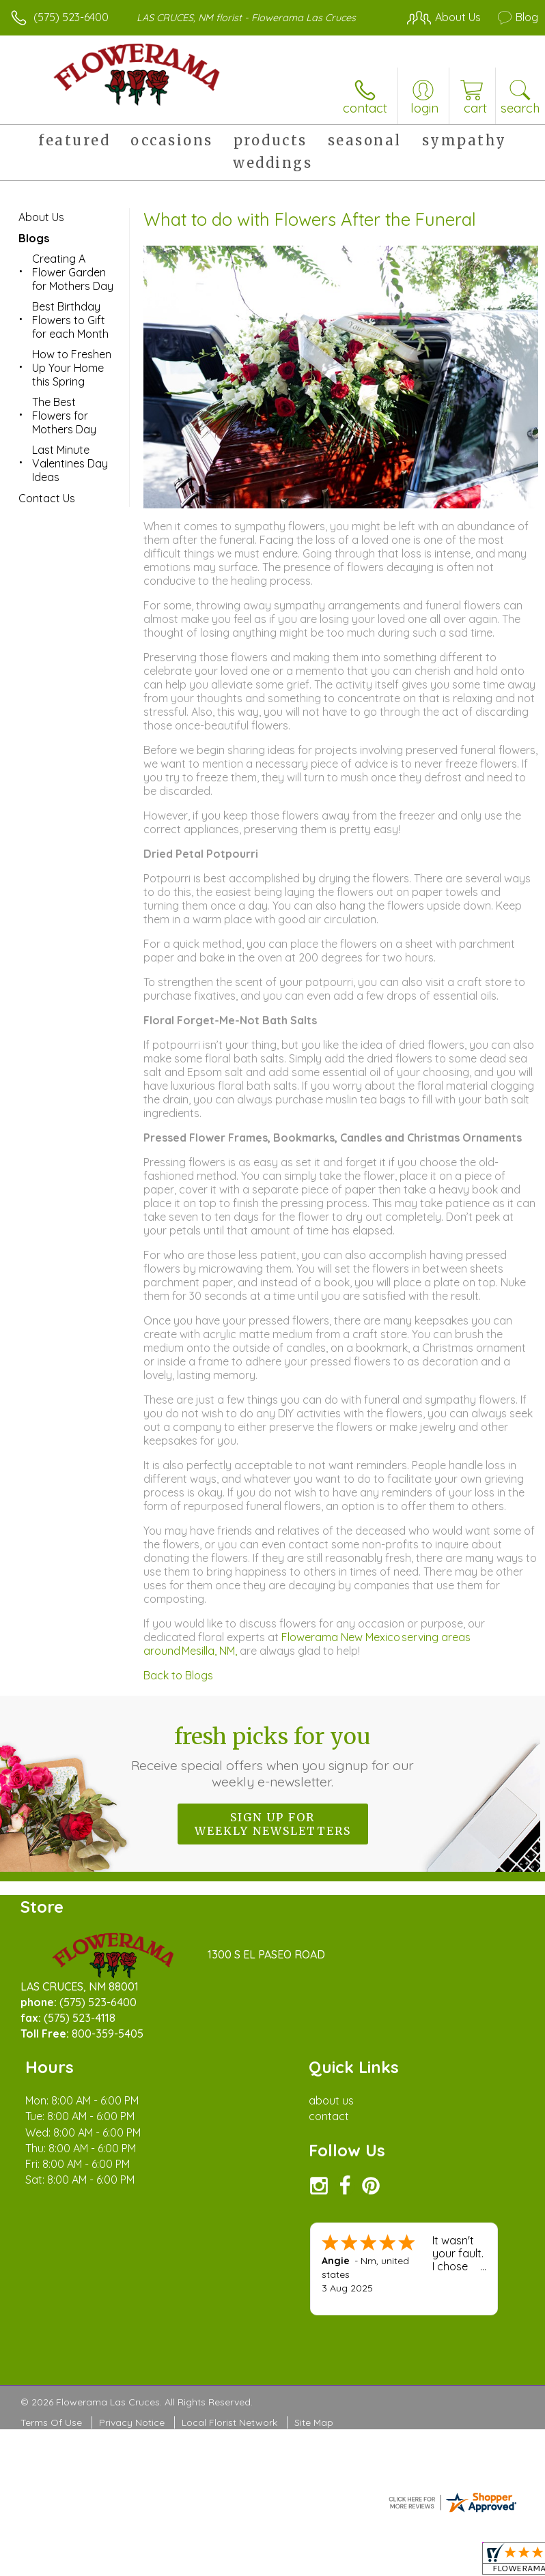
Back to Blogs (178, 1675)
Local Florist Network (229, 2422)
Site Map (313, 2422)
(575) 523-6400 (71, 17)
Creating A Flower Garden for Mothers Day (72, 272)
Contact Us (46, 498)
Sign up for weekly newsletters (273, 1824)
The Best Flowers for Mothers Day (64, 415)
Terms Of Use (51, 2422)
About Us (41, 217)
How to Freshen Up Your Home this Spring (71, 367)
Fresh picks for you (273, 1756)
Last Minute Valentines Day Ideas (70, 463)
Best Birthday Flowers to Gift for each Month (70, 320)
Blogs (33, 238)
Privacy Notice (132, 2422)
